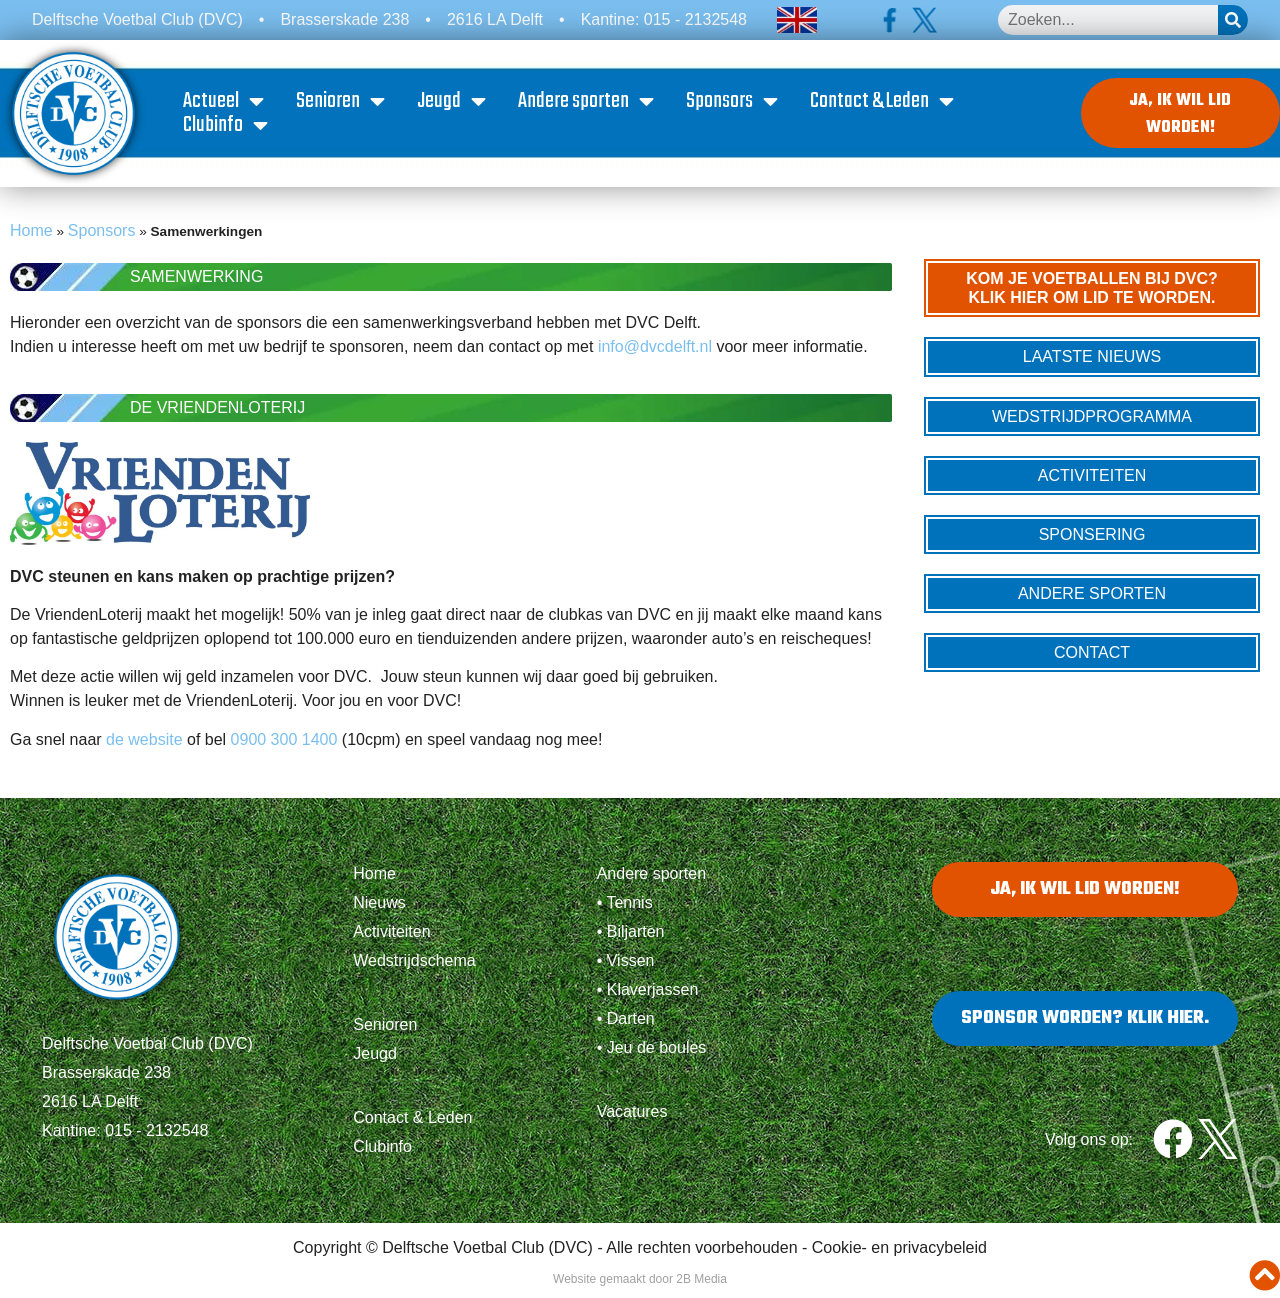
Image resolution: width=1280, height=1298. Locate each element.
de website (142, 742)
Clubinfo (228, 127)
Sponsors (735, 103)
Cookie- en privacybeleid (899, 1250)
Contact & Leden (885, 103)
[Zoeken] (1233, 20)
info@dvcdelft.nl (655, 349)
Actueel (226, 103)
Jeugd (454, 103)
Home (31, 233)
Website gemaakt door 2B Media (640, 1282)
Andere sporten (589, 103)
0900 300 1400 (284, 742)
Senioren (343, 103)
